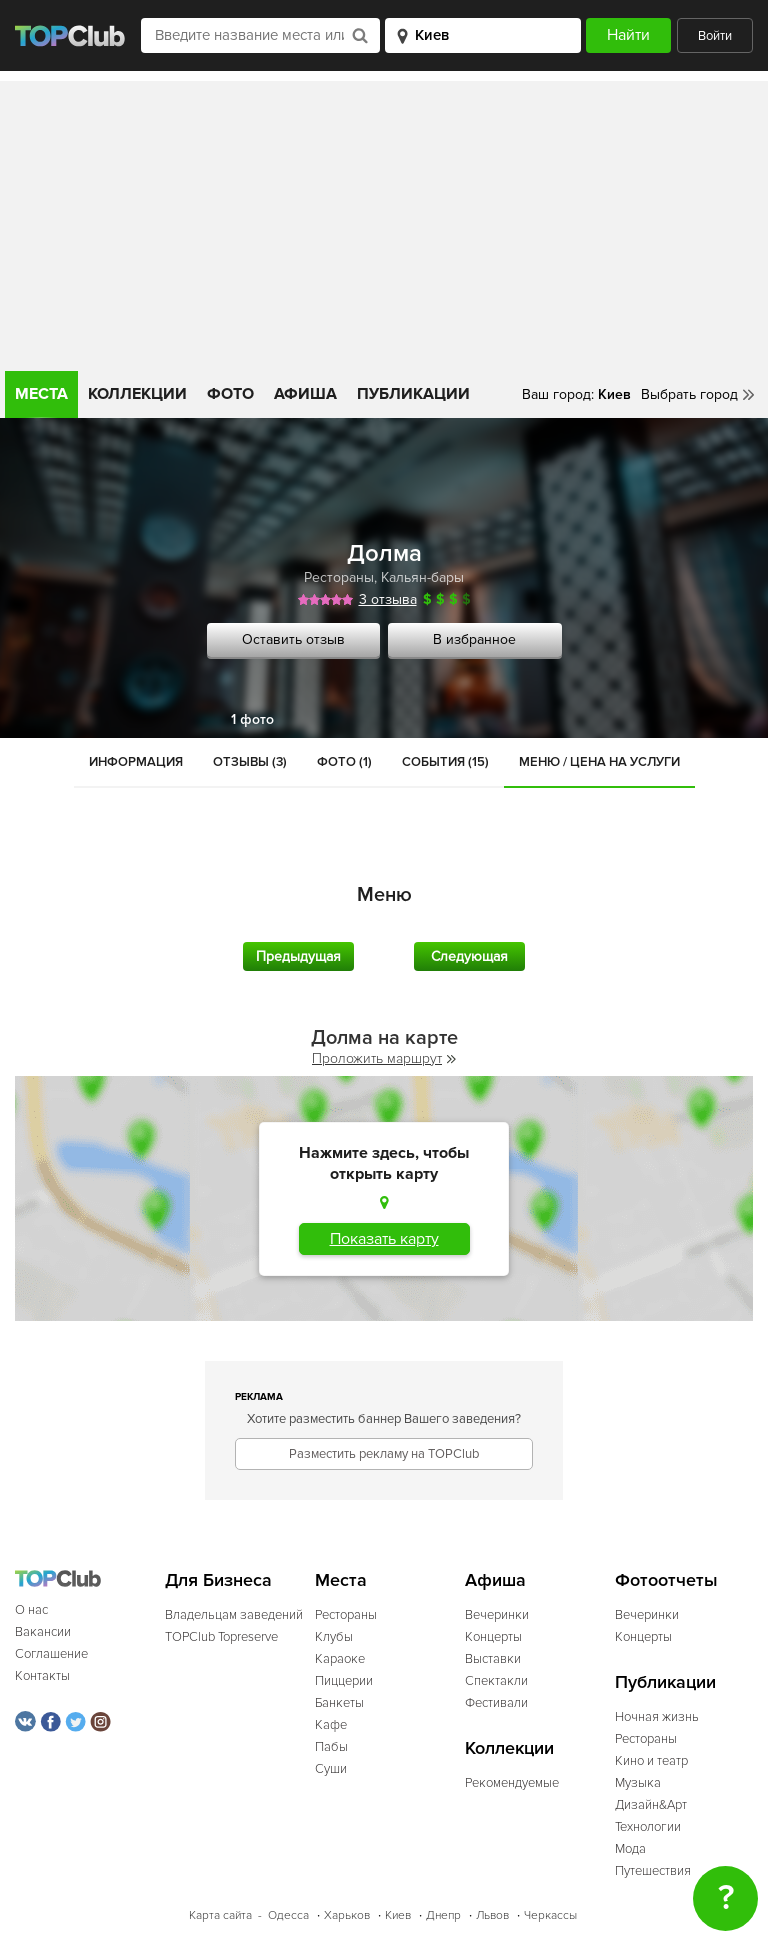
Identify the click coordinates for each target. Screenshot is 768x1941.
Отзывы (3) (250, 762)
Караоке (340, 1659)
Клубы (334, 1637)
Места (41, 394)
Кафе (331, 1725)
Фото (230, 394)
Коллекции (137, 394)
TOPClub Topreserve (221, 1637)
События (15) (445, 762)
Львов (492, 1915)
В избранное (474, 639)
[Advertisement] (384, 221)
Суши (331, 1769)
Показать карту (384, 1239)
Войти (715, 36)
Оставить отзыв (293, 639)
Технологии (648, 1827)
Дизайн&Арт (651, 1805)
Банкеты (339, 1703)
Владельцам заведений (234, 1615)
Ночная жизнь (657, 1717)
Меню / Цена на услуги (599, 762)
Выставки (493, 1659)
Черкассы (550, 1915)
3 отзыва (388, 599)
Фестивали (496, 1703)
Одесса (288, 1915)
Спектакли (496, 1681)
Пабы (331, 1747)
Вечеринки (497, 1615)
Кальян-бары (422, 577)
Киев (398, 1915)
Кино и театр (651, 1761)
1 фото (252, 719)
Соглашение (51, 1654)
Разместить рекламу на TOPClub (384, 1454)
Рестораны (339, 577)
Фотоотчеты (666, 1580)
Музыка (638, 1783)
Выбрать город (689, 394)
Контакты (42, 1676)
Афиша (305, 394)
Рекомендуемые (512, 1783)
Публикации (413, 394)
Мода (630, 1849)
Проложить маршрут (384, 1058)
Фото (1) (344, 762)
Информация (136, 762)
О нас (31, 1610)
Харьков (347, 1915)
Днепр (443, 1915)
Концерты (493, 1637)
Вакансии (43, 1632)
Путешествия (653, 1871)
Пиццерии (344, 1681)
